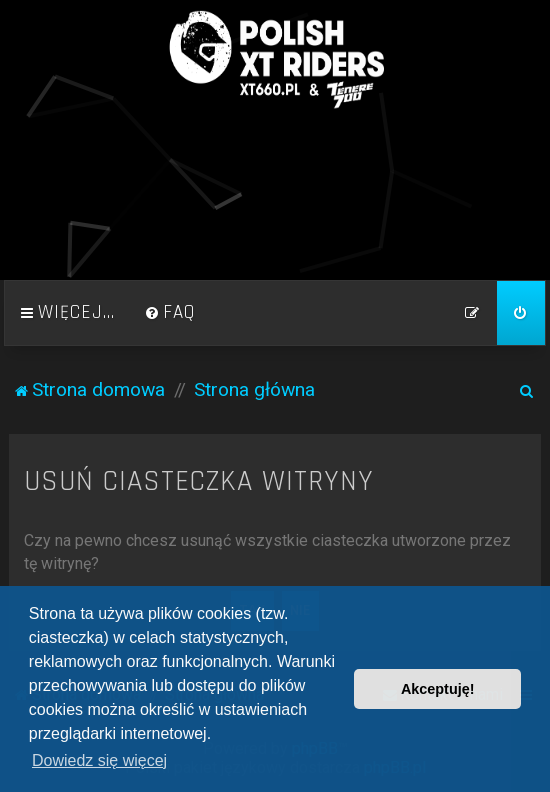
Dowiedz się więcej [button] (99, 760)
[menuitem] (170, 313)
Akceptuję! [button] (438, 689)
